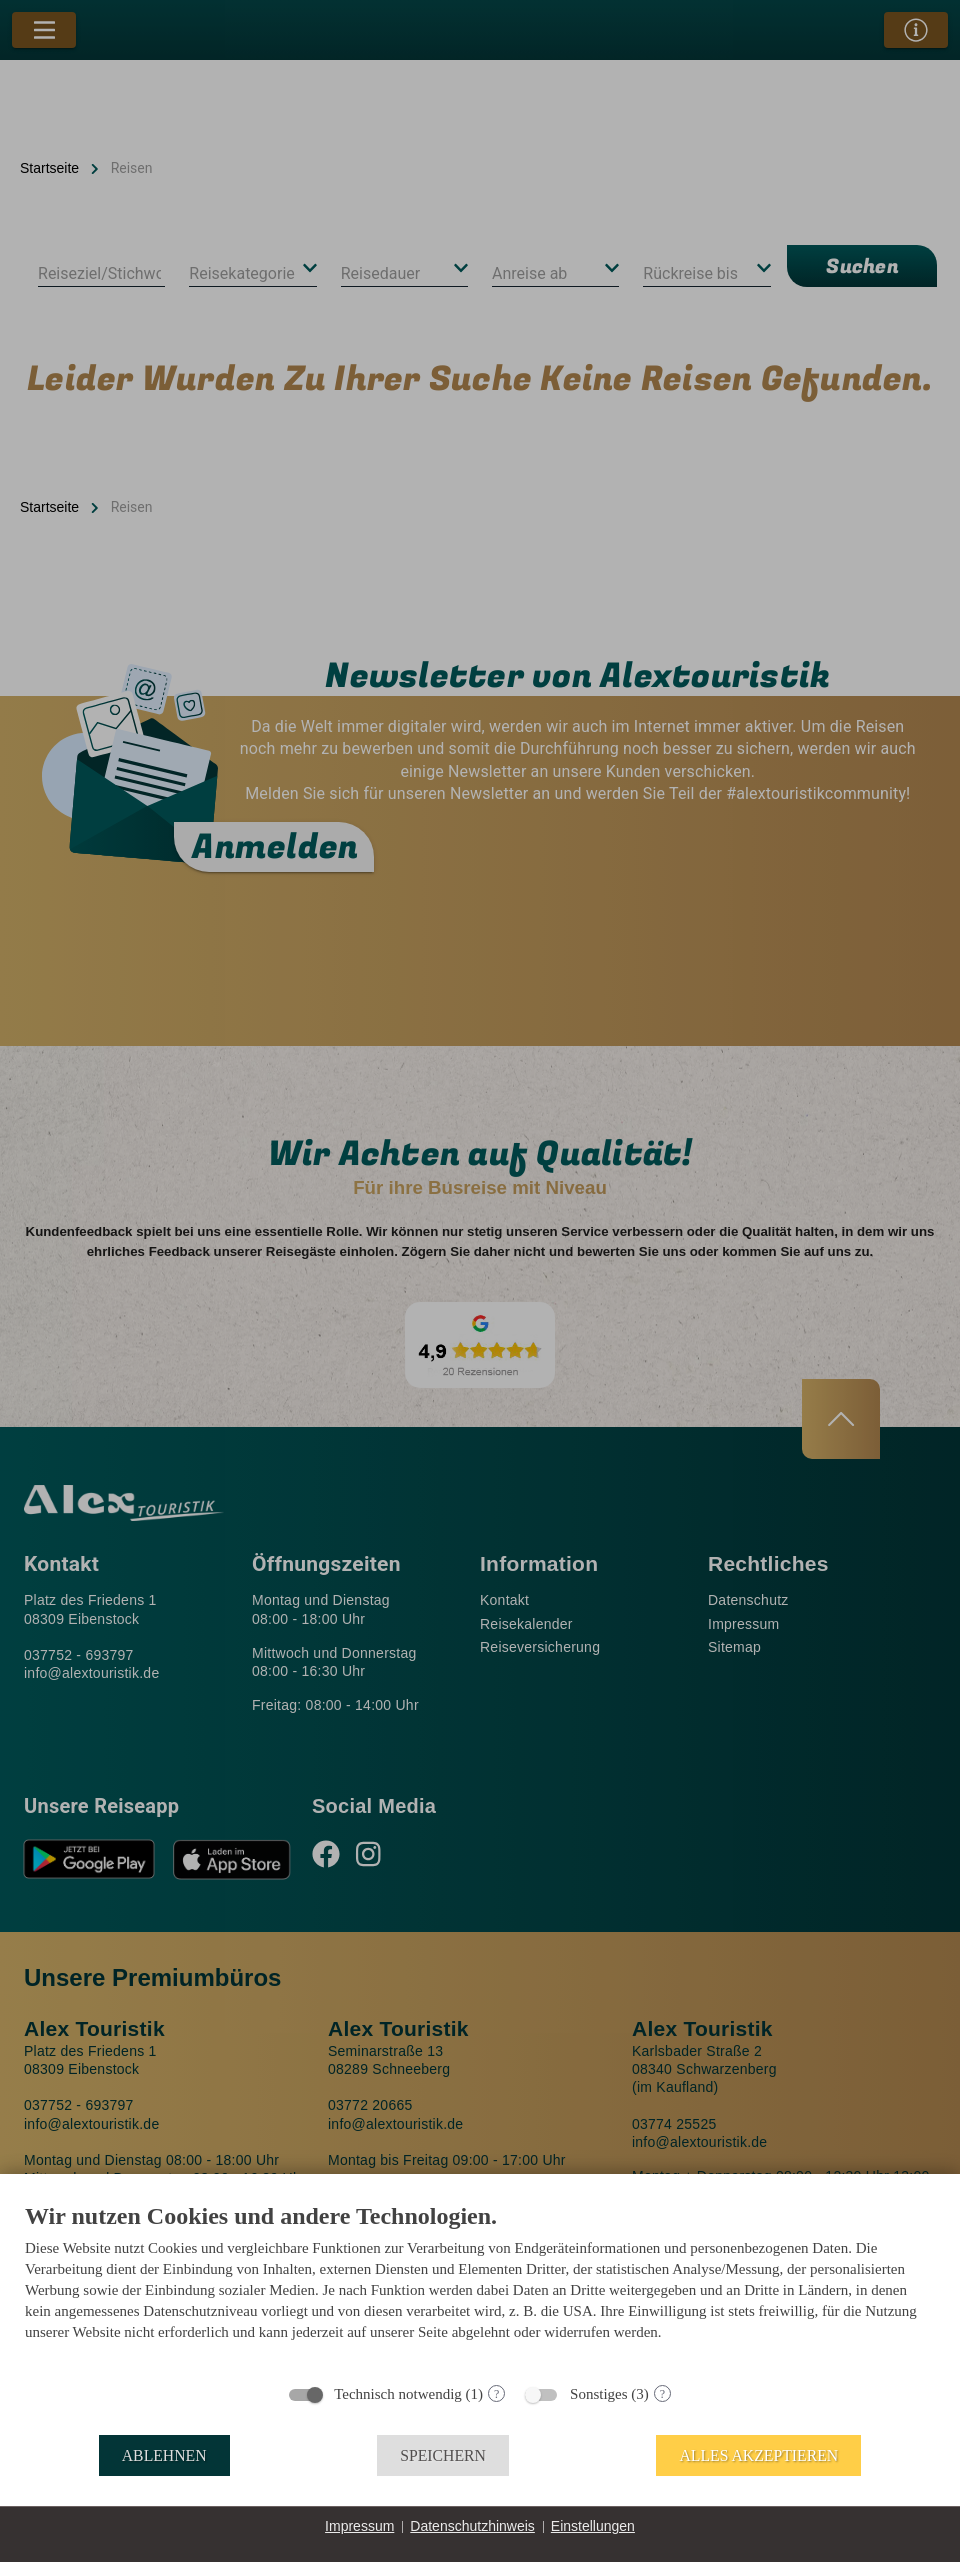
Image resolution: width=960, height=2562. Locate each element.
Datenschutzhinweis (472, 2526)
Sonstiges (599, 2394)
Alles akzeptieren (758, 2455)
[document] (480, 2286)
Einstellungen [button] (593, 2526)
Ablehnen (164, 2455)
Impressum (359, 2526)
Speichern (443, 2455)
